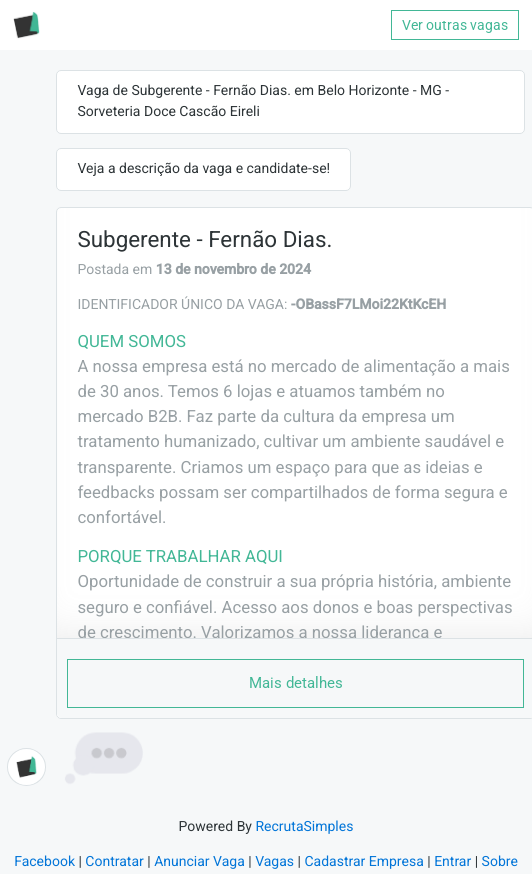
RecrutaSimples (304, 827)
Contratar (114, 862)
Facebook (44, 862)
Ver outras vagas (455, 25)
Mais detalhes (296, 683)
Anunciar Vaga (199, 862)
